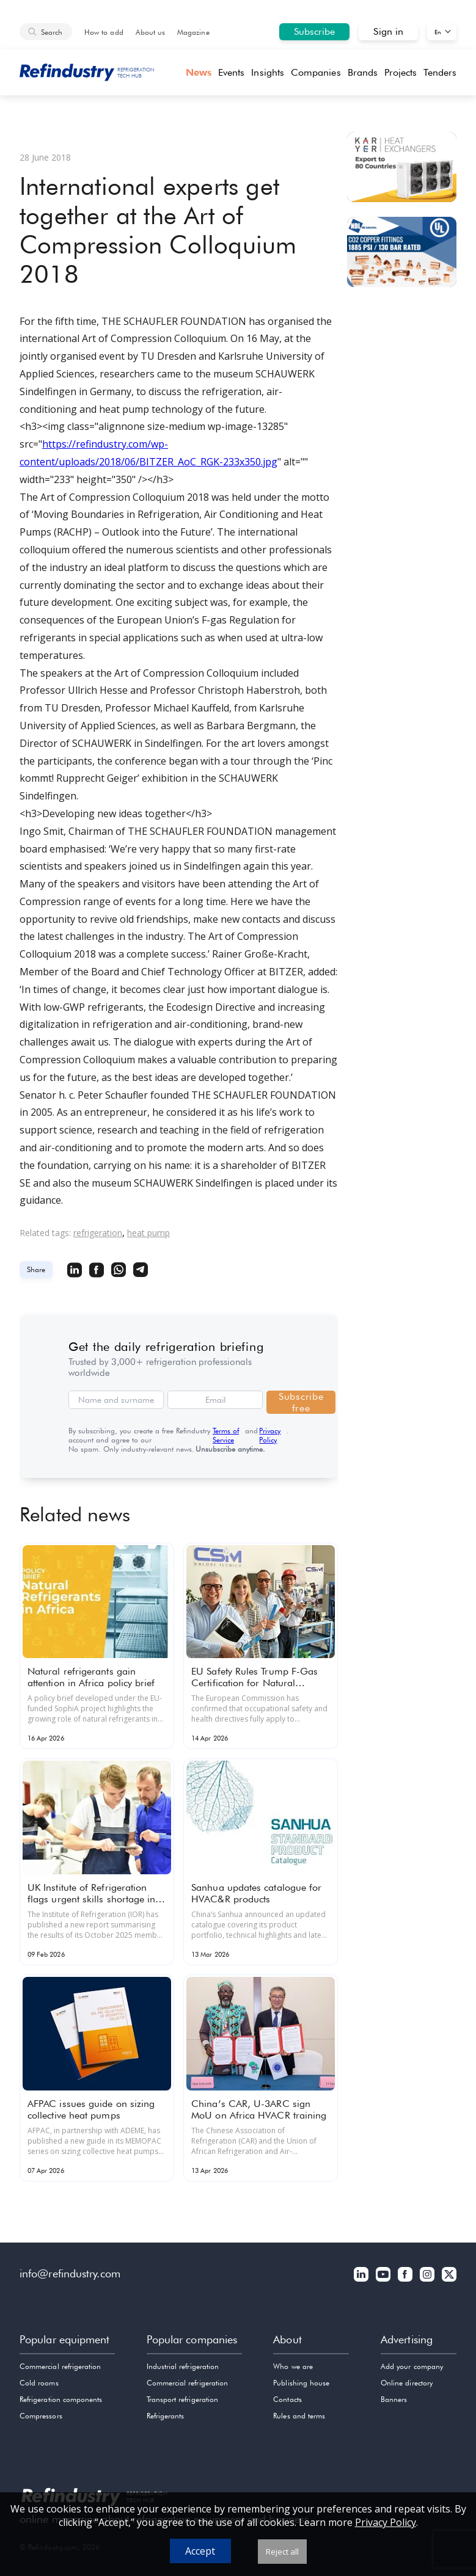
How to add (103, 32)
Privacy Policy (269, 1435)
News (198, 72)
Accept (200, 2551)
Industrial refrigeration (183, 2366)
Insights (267, 72)
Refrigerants (166, 2415)
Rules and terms (299, 2415)
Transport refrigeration (182, 2399)
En (437, 31)
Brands (363, 72)
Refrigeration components (61, 2399)
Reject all (282, 2551)
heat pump (148, 1233)
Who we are (293, 2366)
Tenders (439, 72)
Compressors (41, 2415)
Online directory (407, 2382)
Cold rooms (39, 2382)
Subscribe (314, 31)
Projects (400, 72)
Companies (316, 72)
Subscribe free (301, 1402)
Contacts (287, 2399)
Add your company (412, 2366)
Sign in (388, 31)
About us (150, 32)
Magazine (193, 32)
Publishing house (301, 2382)
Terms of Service (226, 1435)
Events (231, 72)
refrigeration (97, 1233)
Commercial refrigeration (60, 2366)
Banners (394, 2399)
